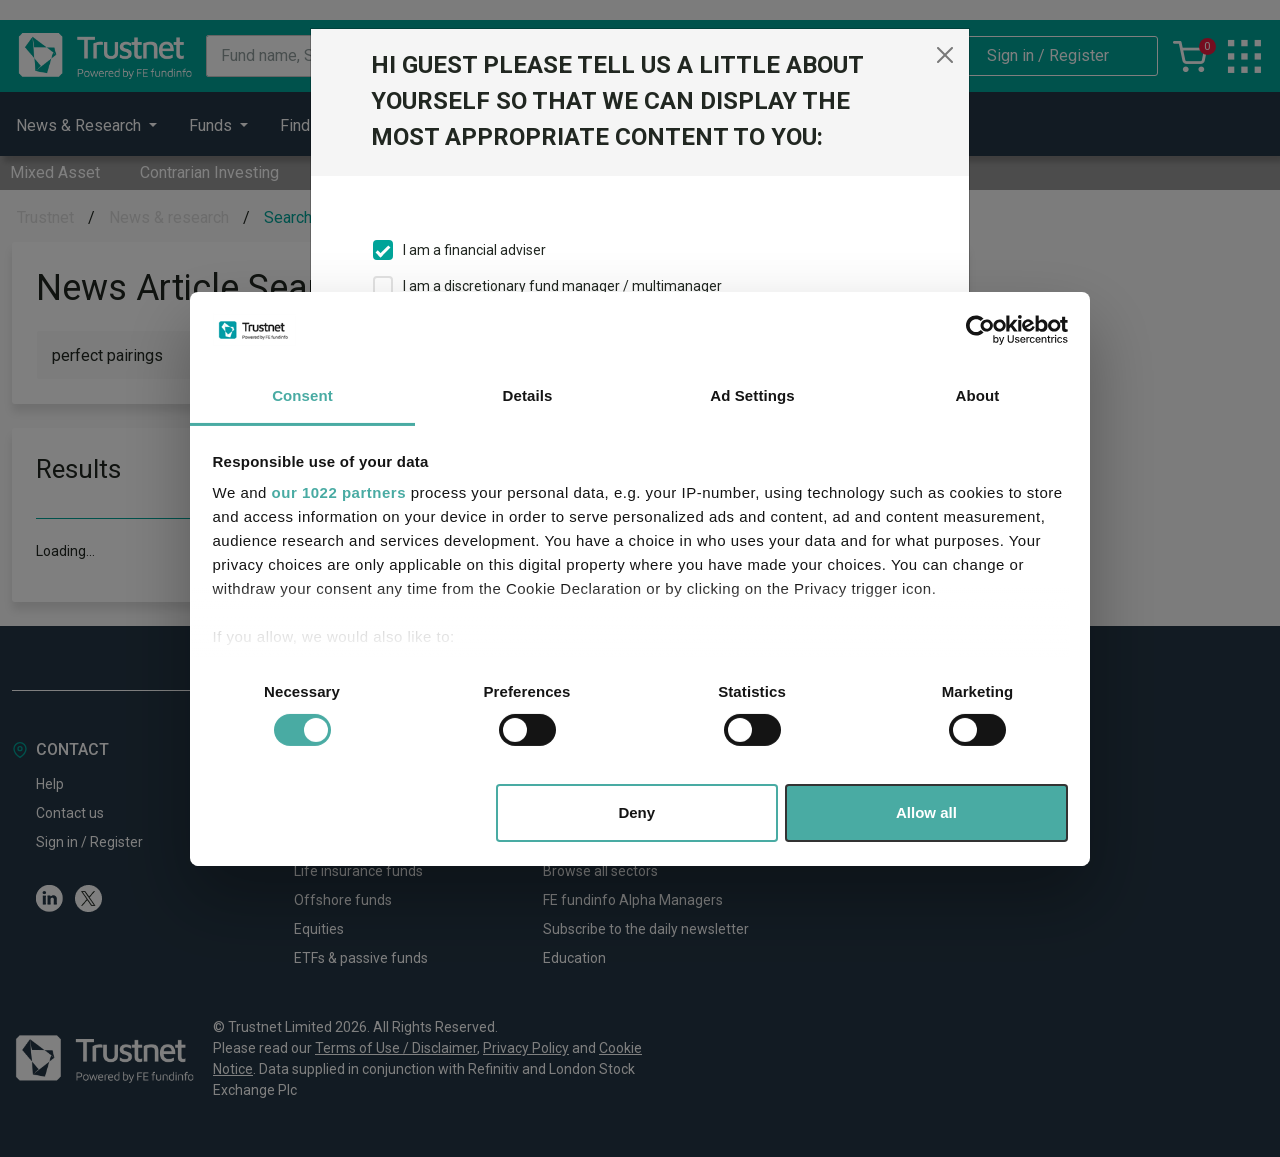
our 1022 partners (339, 492)
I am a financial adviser (474, 250)
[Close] (945, 55)
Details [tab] (528, 395)
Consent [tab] (302, 395)
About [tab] (978, 395)
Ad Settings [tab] (752, 395)
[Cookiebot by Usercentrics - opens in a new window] (980, 330)
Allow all (926, 812)
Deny (636, 812)
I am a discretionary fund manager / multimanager (562, 286)
